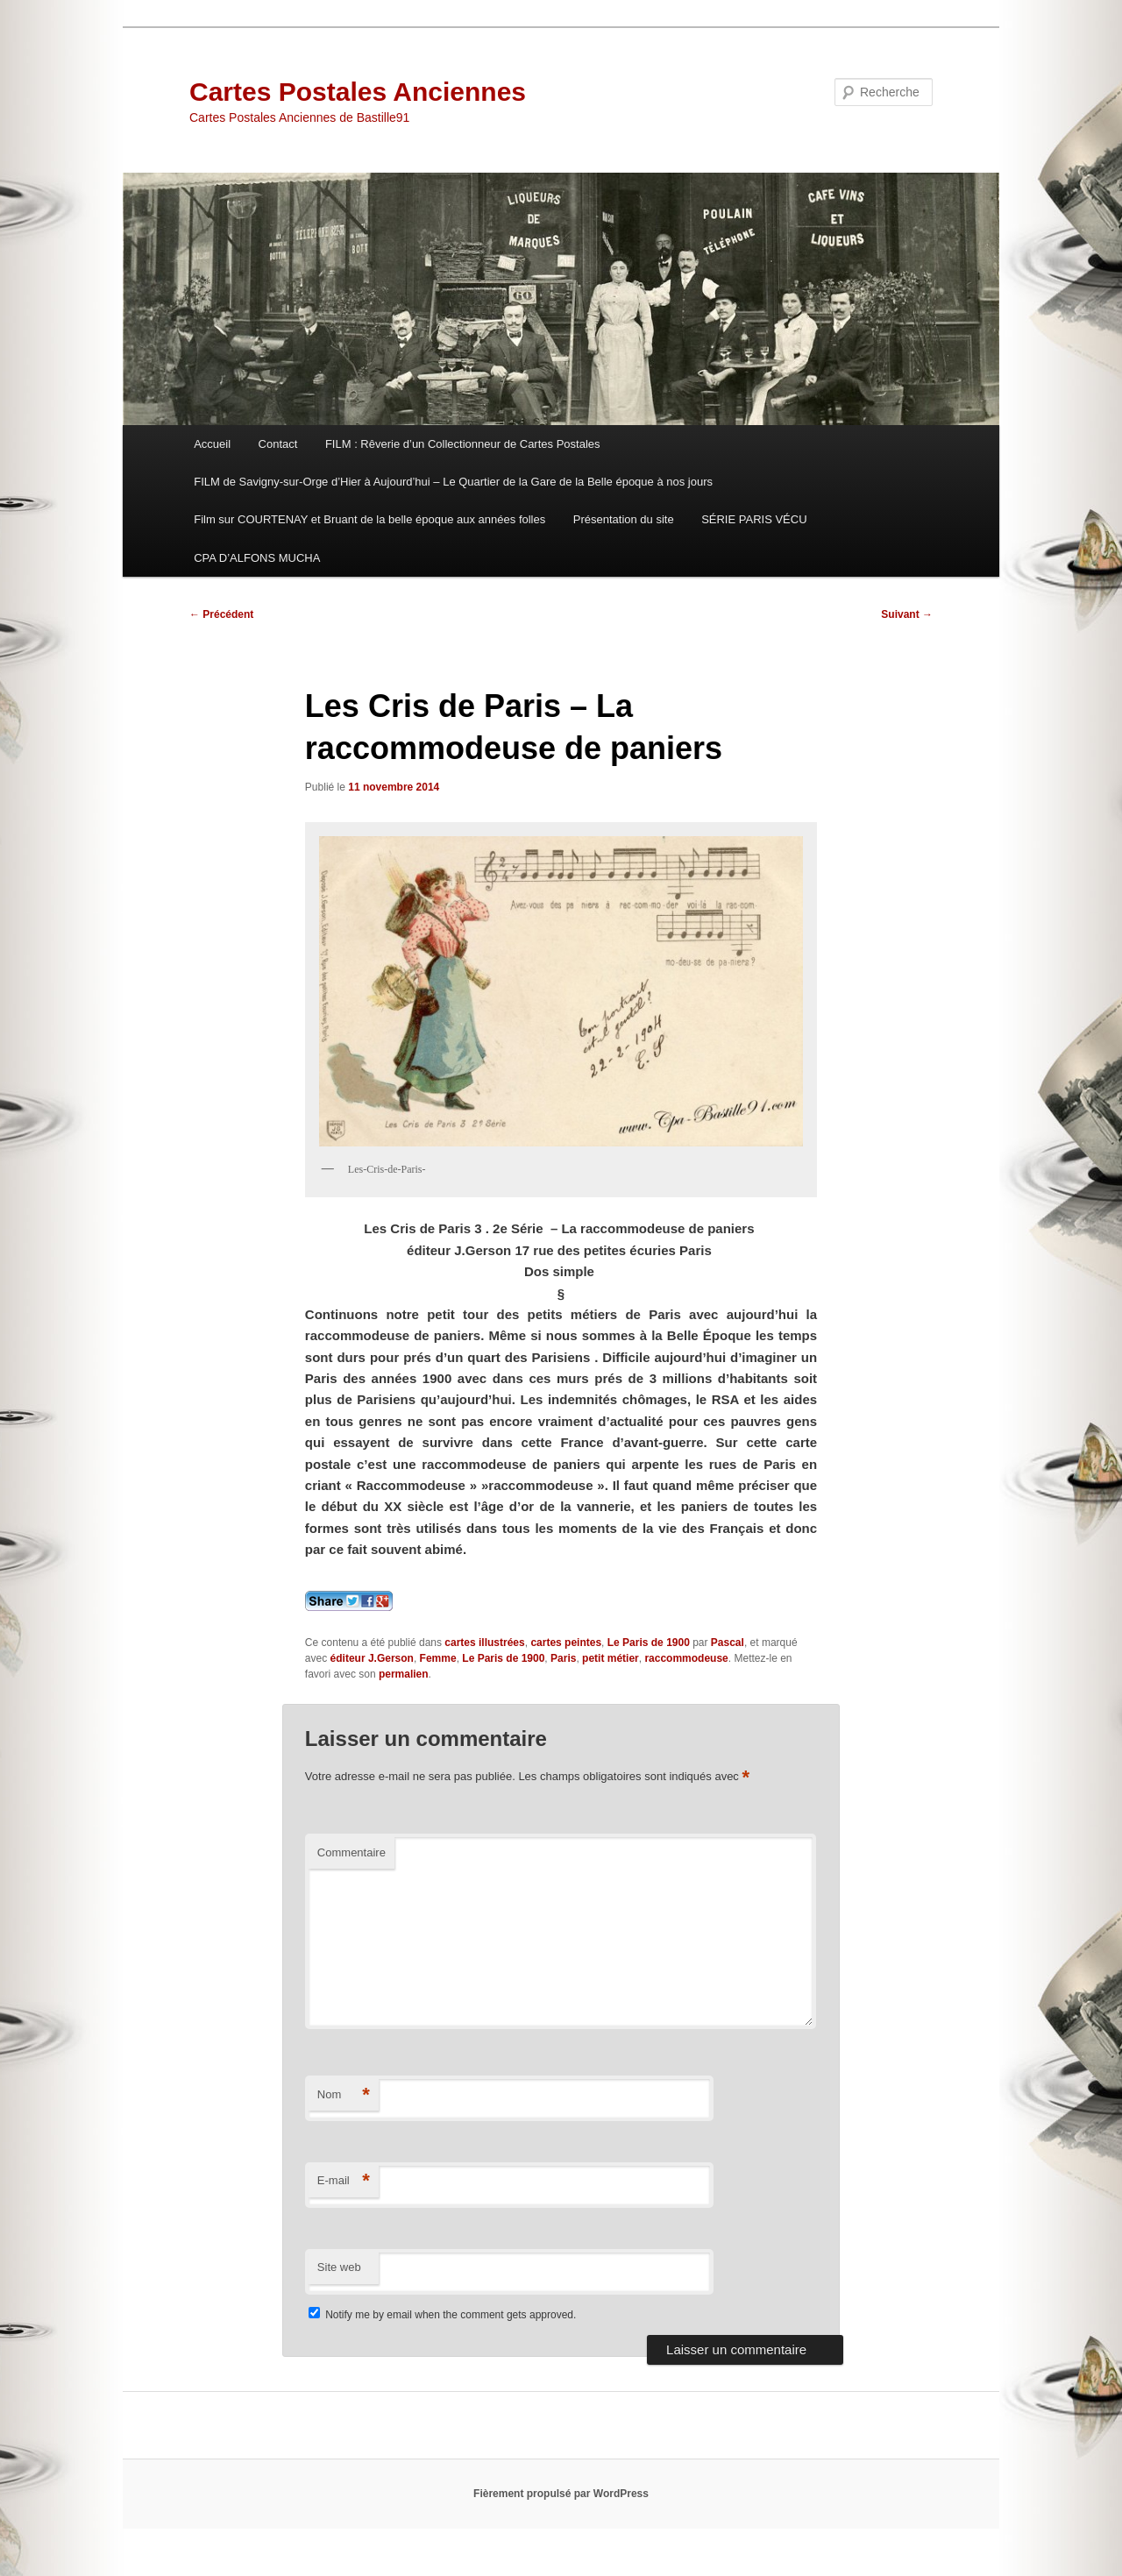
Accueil (212, 444)
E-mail (343, 2181)
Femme (438, 1658)
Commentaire (351, 1852)
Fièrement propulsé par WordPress (561, 2493)
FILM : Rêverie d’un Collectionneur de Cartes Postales (462, 444)
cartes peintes (565, 1642)
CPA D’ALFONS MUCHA (257, 557)
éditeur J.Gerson (372, 1658)
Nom (343, 2095)
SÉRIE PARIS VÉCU (753, 519)
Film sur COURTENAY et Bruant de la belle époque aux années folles (369, 519)
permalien (404, 1674)
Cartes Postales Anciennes (357, 91)
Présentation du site (623, 519)
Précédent (221, 614)
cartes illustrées (484, 1642)
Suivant (907, 614)
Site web (339, 2267)
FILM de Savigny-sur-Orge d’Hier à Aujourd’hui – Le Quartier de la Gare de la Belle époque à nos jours (453, 481)
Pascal (727, 1642)
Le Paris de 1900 (648, 1642)
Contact (278, 444)
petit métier (610, 1658)
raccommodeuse (686, 1658)
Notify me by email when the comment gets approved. (442, 2315)
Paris (563, 1658)
